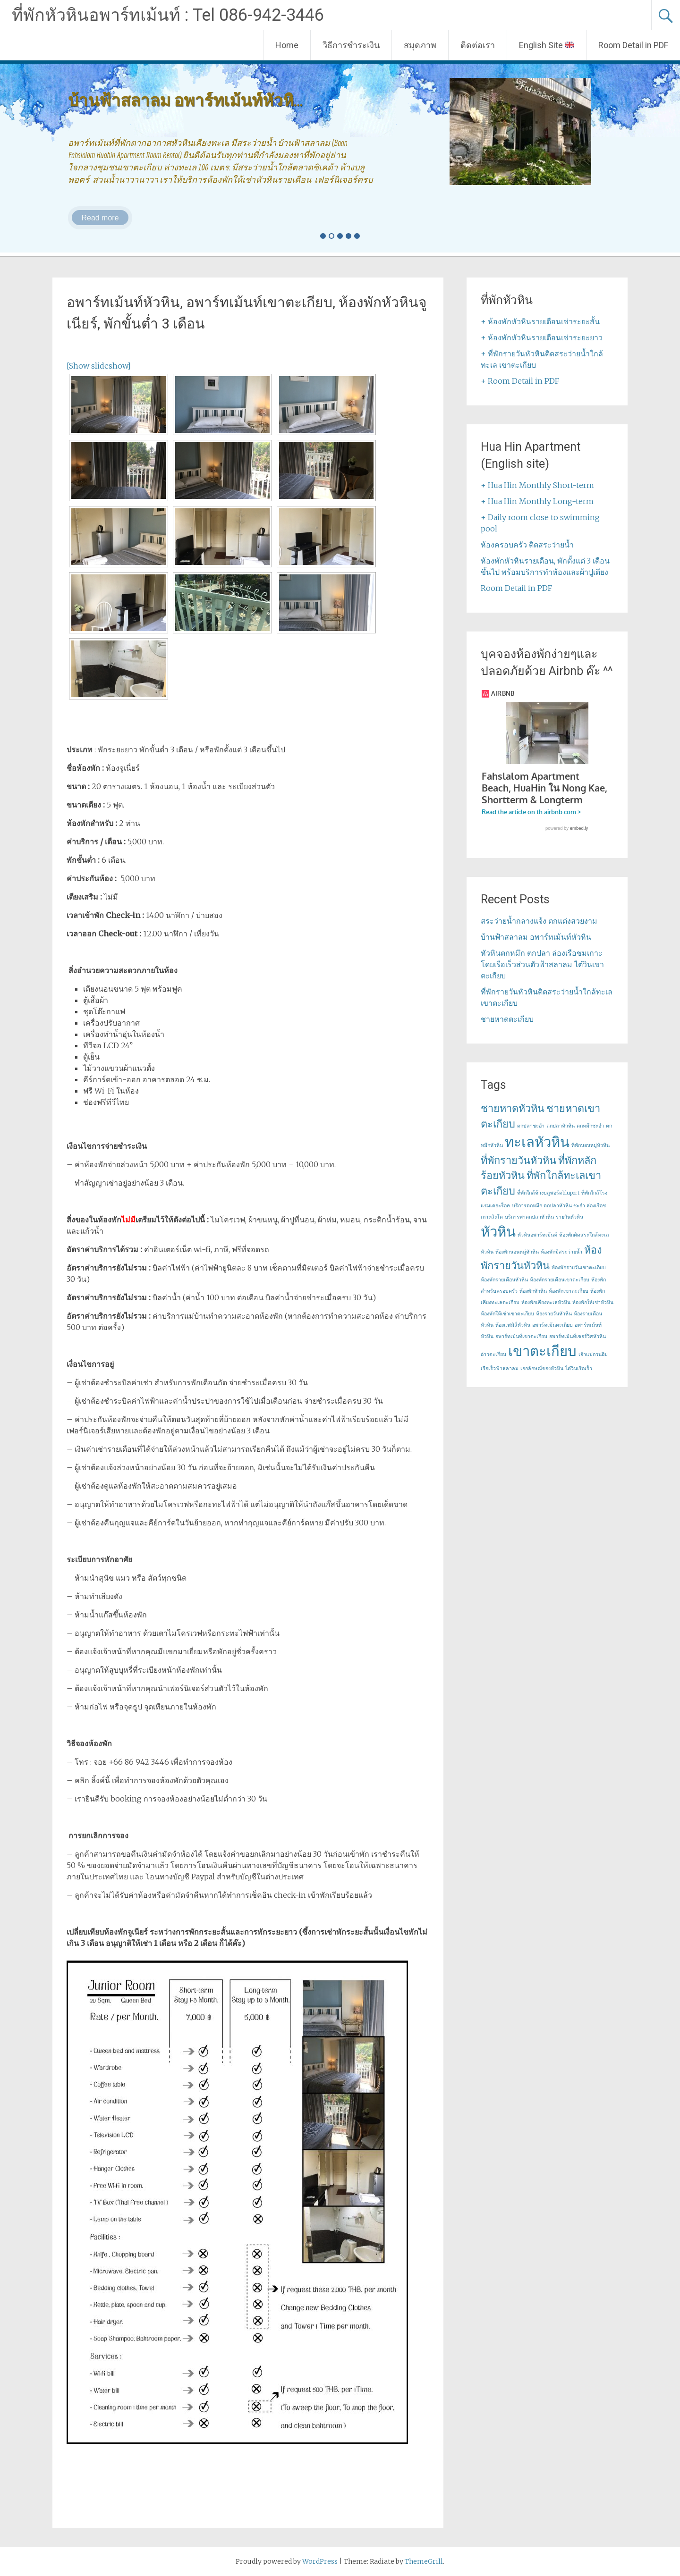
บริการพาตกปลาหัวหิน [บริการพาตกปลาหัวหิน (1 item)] (529, 1217)
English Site (546, 45)
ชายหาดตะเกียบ (507, 1019)
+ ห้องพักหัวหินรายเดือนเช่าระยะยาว (542, 337)
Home (286, 45)
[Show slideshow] (99, 365)
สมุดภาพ (420, 45)
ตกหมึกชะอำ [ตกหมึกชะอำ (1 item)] (590, 1126)
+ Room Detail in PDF (520, 381)
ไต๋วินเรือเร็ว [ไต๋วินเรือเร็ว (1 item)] (578, 1368)
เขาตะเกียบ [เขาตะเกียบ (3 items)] (542, 1351)
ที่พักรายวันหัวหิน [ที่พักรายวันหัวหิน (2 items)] (518, 1160)
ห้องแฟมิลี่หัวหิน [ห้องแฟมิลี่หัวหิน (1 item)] (512, 1325)
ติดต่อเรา (477, 45)
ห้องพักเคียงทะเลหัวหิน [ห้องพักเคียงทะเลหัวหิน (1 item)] (545, 1302)
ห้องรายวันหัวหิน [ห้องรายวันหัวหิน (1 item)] (554, 1314)
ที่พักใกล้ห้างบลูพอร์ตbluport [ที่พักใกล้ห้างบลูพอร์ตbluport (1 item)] (548, 1193)
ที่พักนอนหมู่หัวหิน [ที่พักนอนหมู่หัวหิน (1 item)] (590, 1145)
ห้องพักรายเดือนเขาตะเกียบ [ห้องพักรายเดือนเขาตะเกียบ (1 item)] (559, 1280)
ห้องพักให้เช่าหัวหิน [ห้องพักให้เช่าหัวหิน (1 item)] (592, 1302)
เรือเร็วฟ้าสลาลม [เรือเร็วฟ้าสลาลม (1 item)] (499, 1368)
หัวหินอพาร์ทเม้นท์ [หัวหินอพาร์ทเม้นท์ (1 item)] (537, 1235)
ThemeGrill (424, 2561)
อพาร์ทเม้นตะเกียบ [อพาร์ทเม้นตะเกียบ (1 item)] (552, 1325)
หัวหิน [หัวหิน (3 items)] (498, 1231)
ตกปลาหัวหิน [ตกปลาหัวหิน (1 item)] (560, 1126)
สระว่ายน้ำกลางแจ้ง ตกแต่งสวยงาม (539, 921)
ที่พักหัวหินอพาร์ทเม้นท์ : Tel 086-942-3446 (168, 15)
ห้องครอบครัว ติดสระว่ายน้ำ (527, 544)
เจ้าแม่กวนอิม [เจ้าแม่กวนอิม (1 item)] (593, 1354)
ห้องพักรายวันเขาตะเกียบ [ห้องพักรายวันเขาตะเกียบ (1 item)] (579, 1267)
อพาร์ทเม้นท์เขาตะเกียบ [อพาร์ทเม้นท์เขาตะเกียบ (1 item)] (521, 1336)
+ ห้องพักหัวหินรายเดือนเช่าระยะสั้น (540, 321)
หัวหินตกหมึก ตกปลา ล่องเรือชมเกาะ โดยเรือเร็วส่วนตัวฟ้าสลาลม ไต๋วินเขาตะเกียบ (542, 964)
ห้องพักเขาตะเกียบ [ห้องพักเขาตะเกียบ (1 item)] (568, 1291)
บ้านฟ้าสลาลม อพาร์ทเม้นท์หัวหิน (536, 937)
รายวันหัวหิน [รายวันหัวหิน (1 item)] (569, 1217)
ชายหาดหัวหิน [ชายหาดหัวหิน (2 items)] (512, 1108)
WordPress (320, 2561)
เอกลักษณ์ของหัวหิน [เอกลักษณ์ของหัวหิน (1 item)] (541, 1368)
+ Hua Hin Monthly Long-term (537, 501)
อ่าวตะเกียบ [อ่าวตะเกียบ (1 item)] (493, 1354)
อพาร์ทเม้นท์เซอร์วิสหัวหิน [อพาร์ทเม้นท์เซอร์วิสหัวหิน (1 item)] (577, 1336)
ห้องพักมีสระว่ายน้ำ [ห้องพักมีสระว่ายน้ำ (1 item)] (561, 1252)
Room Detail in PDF (633, 45)
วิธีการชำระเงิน (351, 45)
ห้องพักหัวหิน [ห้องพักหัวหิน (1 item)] (533, 1291)
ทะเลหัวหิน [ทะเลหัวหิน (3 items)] (537, 1142)
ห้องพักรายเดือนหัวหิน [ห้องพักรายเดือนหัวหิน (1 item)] (504, 1280)
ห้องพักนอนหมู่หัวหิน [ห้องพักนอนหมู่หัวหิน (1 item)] (517, 1252)
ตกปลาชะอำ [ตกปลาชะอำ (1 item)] (530, 1126)
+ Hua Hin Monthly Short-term (537, 485)
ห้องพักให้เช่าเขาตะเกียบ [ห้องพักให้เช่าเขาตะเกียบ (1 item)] (507, 1314)
